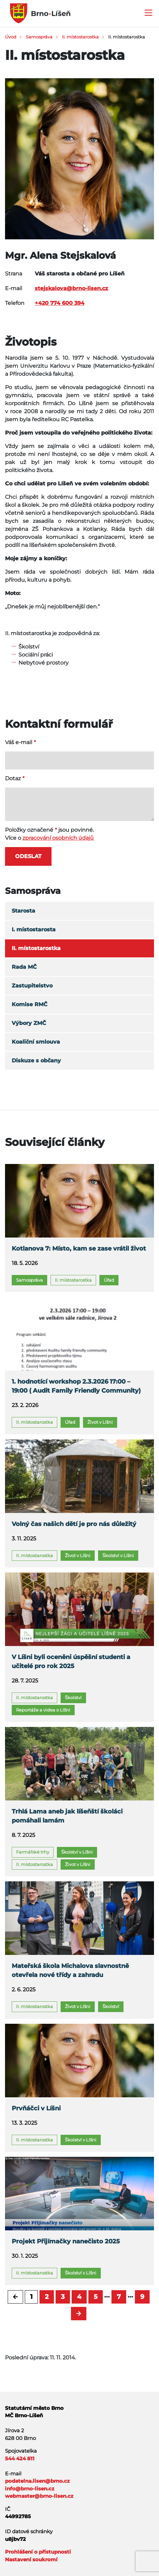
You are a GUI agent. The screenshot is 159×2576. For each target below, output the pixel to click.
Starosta (23, 911)
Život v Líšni (100, 1422)
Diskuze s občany (36, 1060)
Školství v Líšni (118, 1555)
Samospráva (39, 36)
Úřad (109, 1280)
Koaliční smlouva (36, 1042)
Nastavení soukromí (31, 2559)
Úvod (10, 36)
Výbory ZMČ (29, 1023)
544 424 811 (19, 2458)
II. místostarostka (80, 36)
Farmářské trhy (32, 1852)
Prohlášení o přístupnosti (38, 2552)
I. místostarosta (34, 929)
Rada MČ (24, 967)
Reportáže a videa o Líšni (43, 1710)
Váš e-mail (18, 742)
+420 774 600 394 (59, 303)
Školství (73, 1697)
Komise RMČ (30, 1004)
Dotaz (13, 778)
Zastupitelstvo (32, 985)
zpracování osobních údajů (58, 838)
